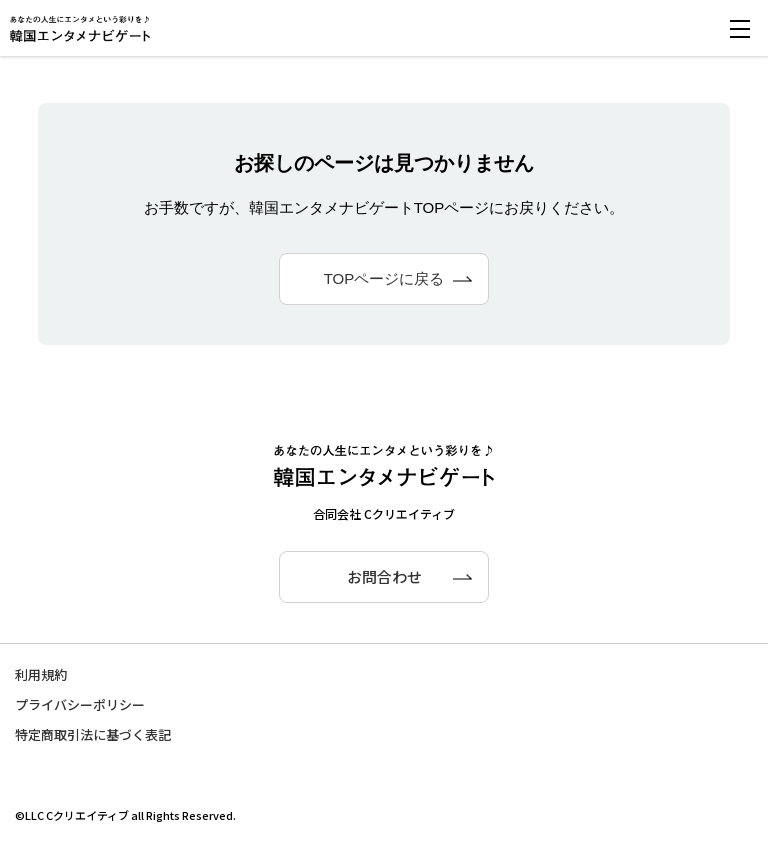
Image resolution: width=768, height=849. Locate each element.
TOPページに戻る (384, 278)
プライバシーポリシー (80, 704)
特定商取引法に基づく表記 (93, 734)
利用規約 (41, 674)
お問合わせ (384, 576)
